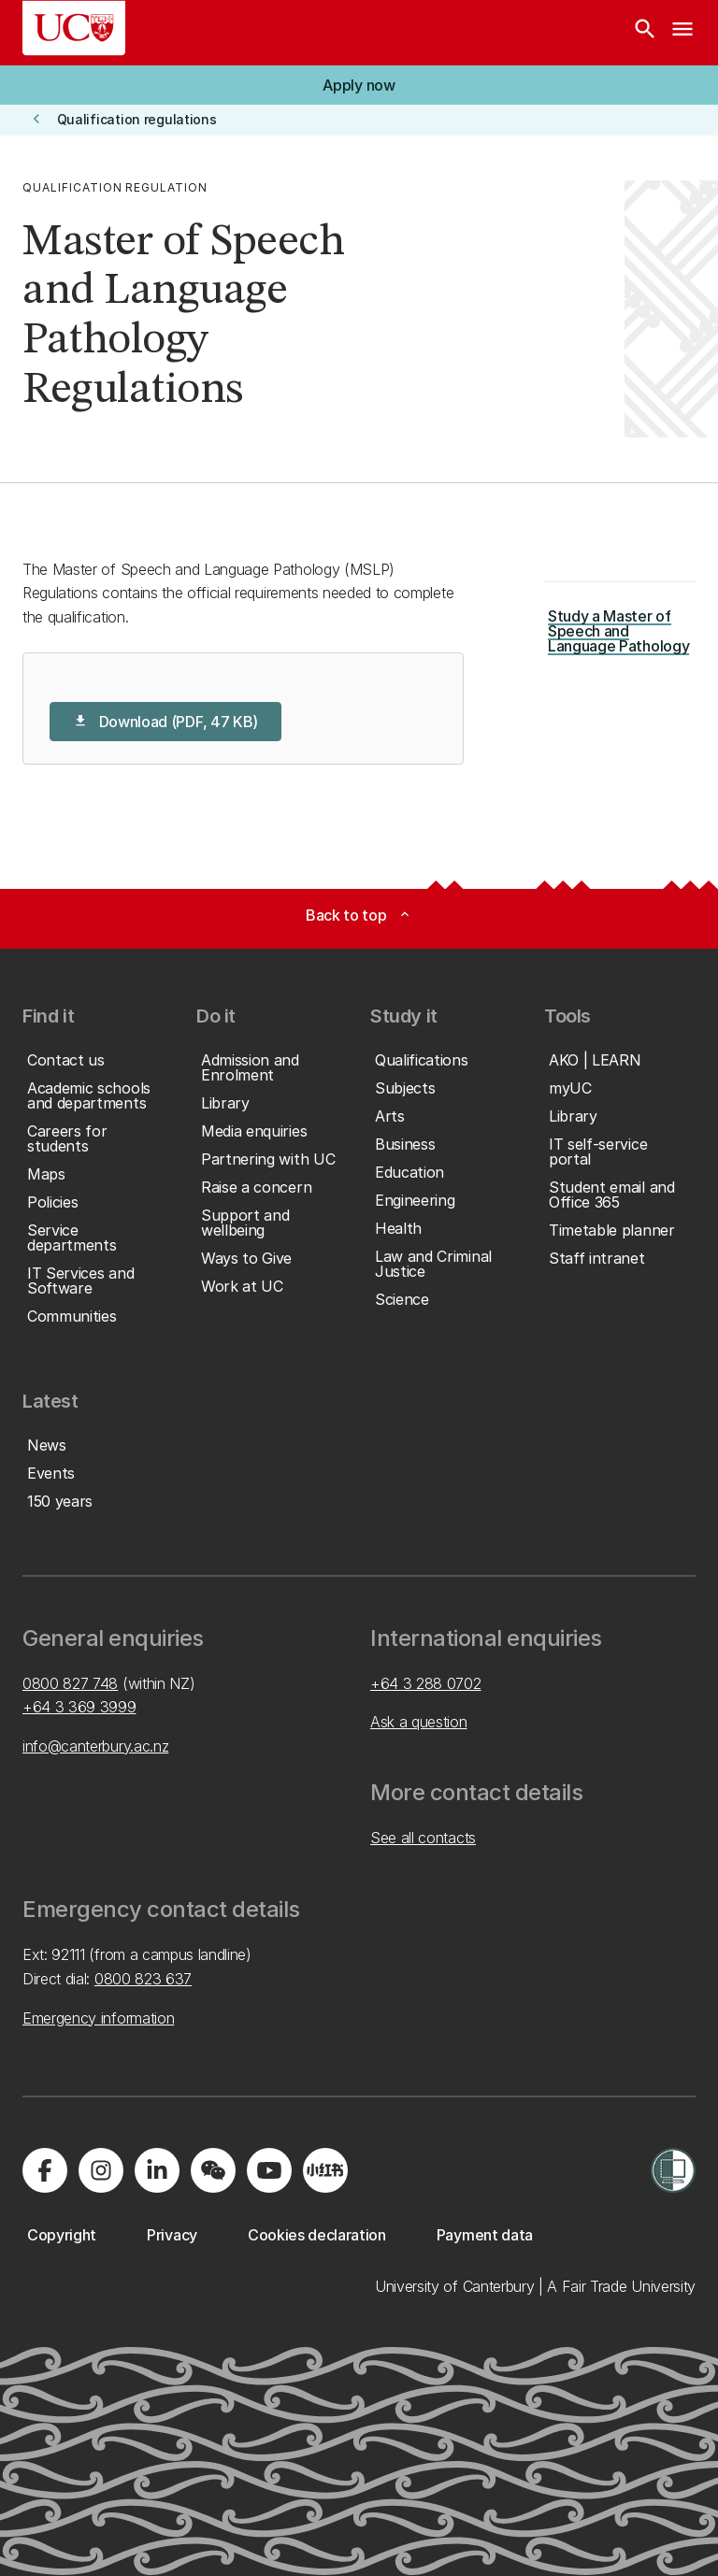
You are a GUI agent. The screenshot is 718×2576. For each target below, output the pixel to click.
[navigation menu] (682, 32)
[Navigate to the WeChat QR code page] (213, 2170)
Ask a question (418, 1721)
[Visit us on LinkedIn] (157, 2170)
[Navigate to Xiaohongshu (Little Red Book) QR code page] (325, 2170)
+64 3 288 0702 (425, 1683)
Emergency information (98, 2018)
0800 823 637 (143, 1978)
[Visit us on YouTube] (269, 2170)
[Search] (645, 33)
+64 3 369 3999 (79, 1706)
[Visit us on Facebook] (44, 2170)
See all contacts (423, 1837)
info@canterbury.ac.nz (95, 1746)
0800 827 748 (70, 1683)
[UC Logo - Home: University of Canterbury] (73, 28)
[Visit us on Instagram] (101, 2170)
